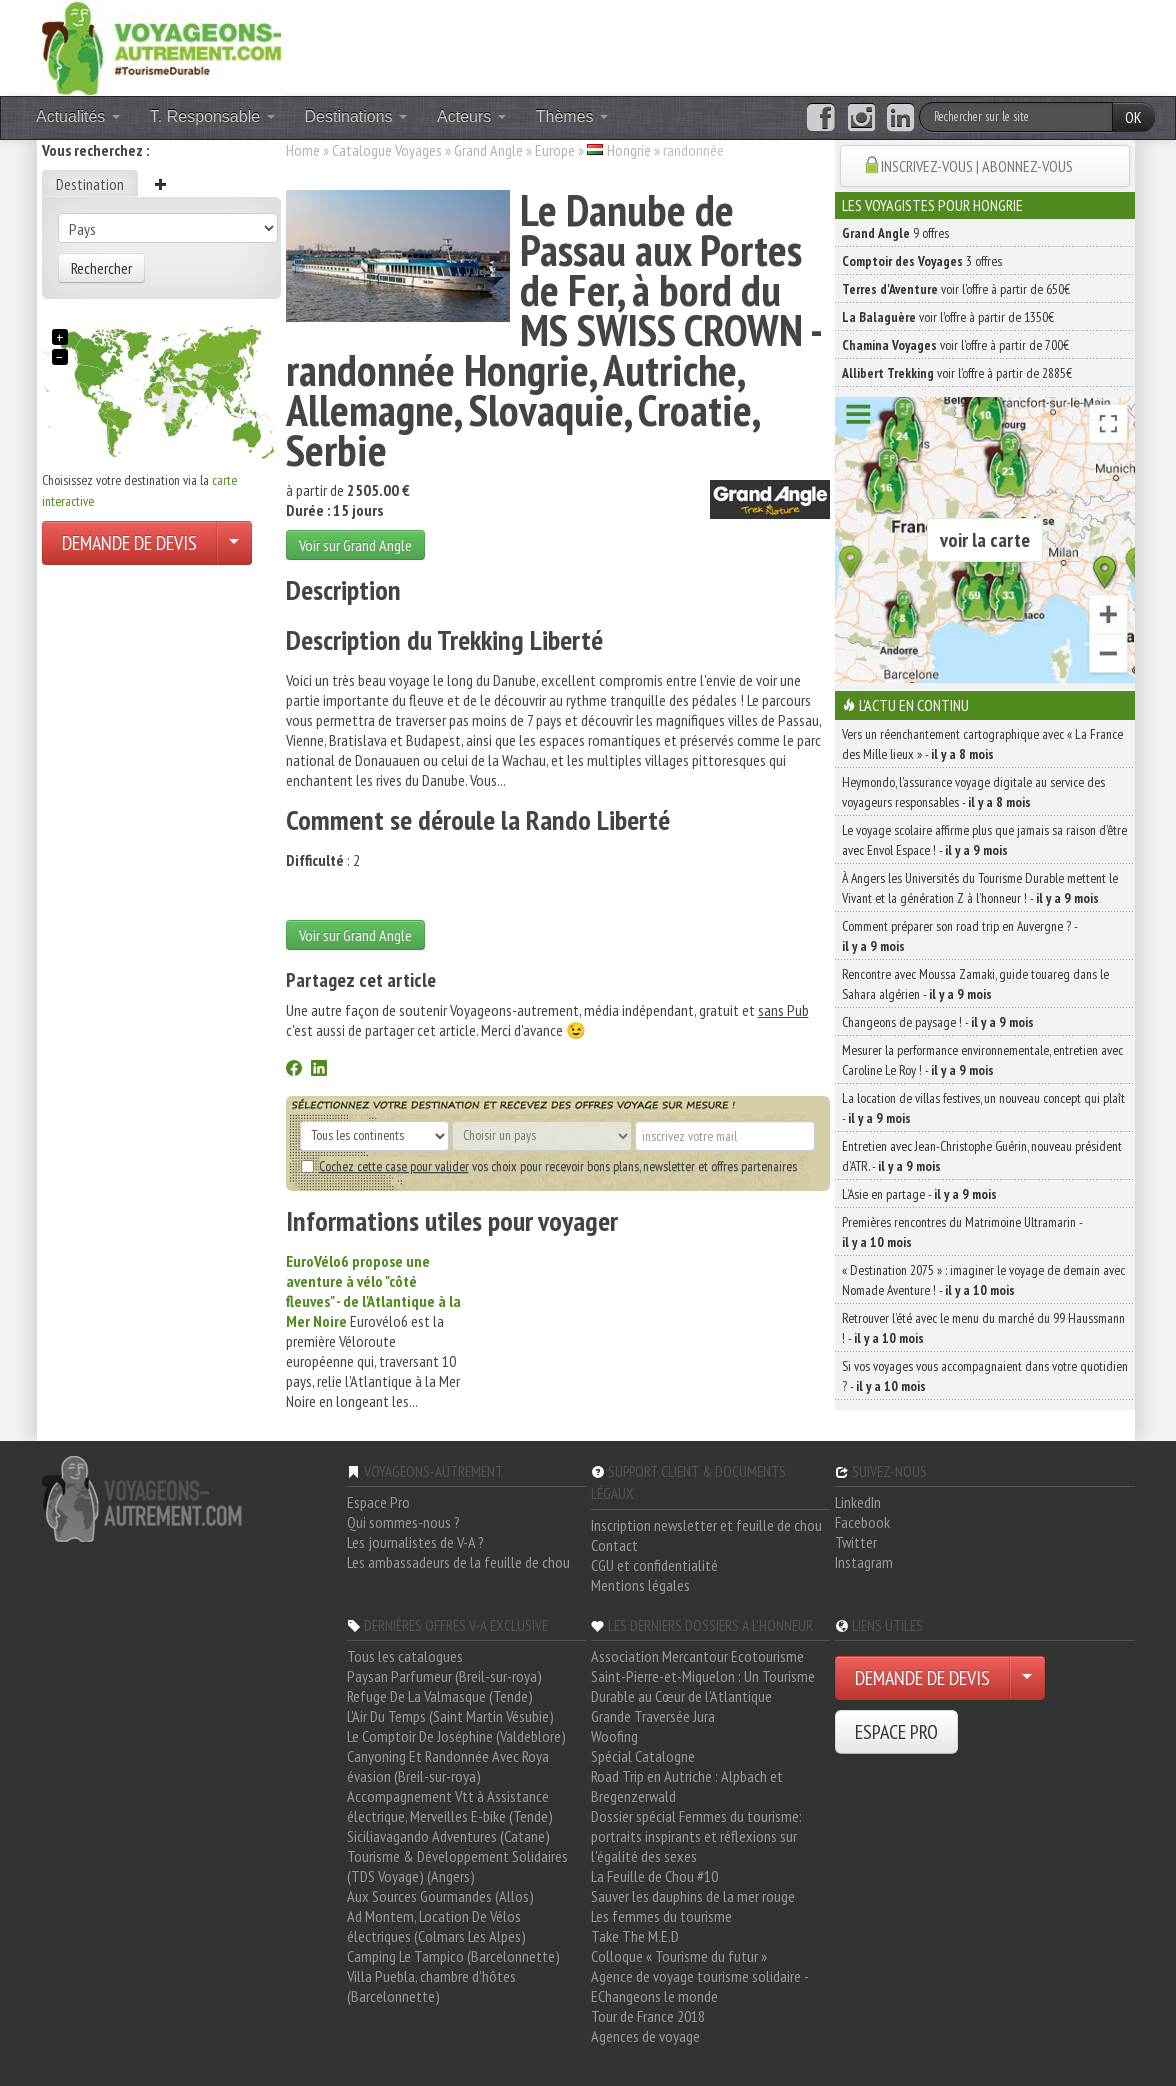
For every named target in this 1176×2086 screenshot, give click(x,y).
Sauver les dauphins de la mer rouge (693, 1896)
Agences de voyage (645, 2036)
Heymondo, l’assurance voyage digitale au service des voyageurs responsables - (973, 792)
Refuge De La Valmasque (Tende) (440, 1696)
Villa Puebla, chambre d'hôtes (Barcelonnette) (431, 1986)
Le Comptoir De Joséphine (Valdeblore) (456, 1736)
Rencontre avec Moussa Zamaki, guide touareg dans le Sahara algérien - (975, 984)
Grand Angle (488, 150)
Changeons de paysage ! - (938, 1022)
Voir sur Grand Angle (355, 545)
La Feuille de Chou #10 (654, 1876)
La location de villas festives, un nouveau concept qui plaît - (983, 1108)
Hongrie (629, 150)
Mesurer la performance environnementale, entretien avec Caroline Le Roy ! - (982, 1060)
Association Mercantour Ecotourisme (697, 1656)
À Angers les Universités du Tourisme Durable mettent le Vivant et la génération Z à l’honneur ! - (980, 888)
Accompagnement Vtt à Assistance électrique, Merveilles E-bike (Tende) (450, 1806)
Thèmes (572, 116)
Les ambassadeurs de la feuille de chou (458, 1562)
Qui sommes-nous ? (403, 1522)
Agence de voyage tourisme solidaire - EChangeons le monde (699, 1986)
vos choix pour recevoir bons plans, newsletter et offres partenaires (549, 1166)
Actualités (78, 116)
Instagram (864, 1562)
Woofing (614, 1736)
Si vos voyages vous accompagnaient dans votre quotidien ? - (985, 1376)
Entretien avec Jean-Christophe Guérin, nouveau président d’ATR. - (982, 1156)
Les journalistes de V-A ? (415, 1542)
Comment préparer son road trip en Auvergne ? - (959, 936)
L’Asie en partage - (919, 1194)
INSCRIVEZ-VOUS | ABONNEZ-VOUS (977, 166)
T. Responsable (212, 116)
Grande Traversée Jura (653, 1716)
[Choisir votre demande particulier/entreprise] (234, 543)
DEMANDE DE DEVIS (129, 543)
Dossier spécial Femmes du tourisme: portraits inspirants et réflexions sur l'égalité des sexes (696, 1836)
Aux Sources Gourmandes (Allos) (440, 1896)
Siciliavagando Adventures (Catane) (448, 1836)
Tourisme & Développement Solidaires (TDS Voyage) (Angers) (457, 1866)
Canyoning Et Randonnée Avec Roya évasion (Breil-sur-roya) (448, 1766)
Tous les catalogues (405, 1656)
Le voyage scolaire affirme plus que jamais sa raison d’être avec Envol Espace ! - (984, 840)
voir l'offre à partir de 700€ (955, 345)
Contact (614, 1545)
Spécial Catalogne (643, 1756)
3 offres (922, 261)
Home (303, 150)
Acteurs (471, 116)
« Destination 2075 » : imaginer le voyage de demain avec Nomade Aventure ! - (983, 1280)
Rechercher (101, 268)
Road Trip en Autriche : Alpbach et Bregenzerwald (687, 1786)
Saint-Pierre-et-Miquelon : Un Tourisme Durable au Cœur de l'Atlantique (703, 1686)
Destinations (356, 116)
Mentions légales (640, 1585)
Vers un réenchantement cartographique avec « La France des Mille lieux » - (982, 744)
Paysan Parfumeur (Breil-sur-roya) (444, 1676)
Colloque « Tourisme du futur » (679, 1956)
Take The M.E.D (635, 1936)
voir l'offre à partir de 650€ (956, 289)
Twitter (856, 1542)
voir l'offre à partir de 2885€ (957, 373)
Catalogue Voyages (387, 150)
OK (1133, 117)
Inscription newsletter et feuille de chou (706, 1525)
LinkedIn (858, 1502)
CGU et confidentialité (654, 1565)
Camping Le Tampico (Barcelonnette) (453, 1956)
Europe (555, 150)
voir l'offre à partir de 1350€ (948, 317)
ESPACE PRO (896, 1732)
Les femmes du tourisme (661, 1916)
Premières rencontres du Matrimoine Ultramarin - (962, 1232)
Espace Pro (378, 1502)
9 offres (895, 233)
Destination (90, 184)
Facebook (862, 1522)
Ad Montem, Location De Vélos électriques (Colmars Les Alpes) (436, 1926)
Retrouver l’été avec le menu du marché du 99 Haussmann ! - (983, 1328)
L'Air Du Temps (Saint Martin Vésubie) (450, 1716)
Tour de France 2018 (648, 2016)
